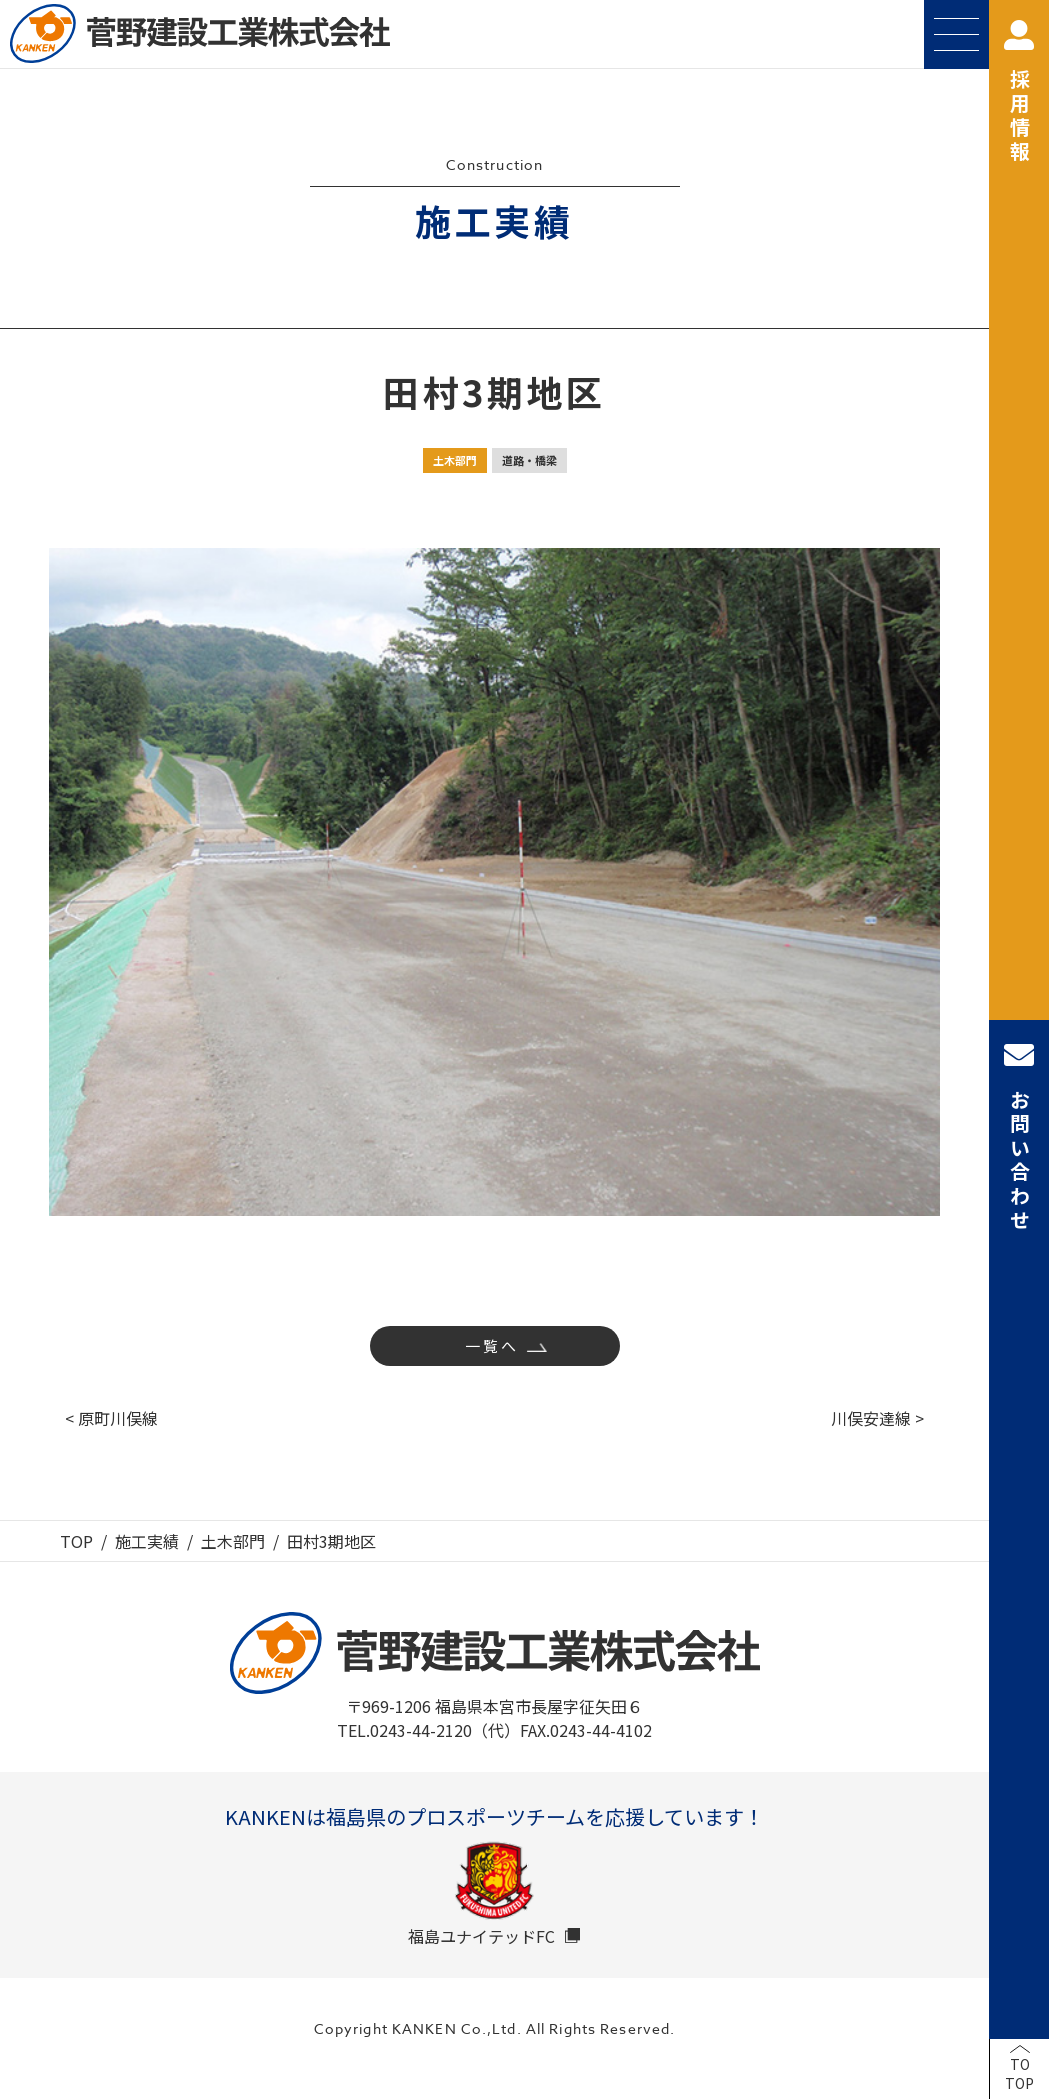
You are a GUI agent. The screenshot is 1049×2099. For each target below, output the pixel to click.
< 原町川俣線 (111, 1418)
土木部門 (455, 460)
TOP (76, 1541)
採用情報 (1019, 92)
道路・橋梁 (529, 460)
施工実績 (147, 1541)
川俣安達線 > (877, 1418)
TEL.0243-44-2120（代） (428, 1730)
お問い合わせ (1019, 1136)
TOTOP (1019, 2074)
